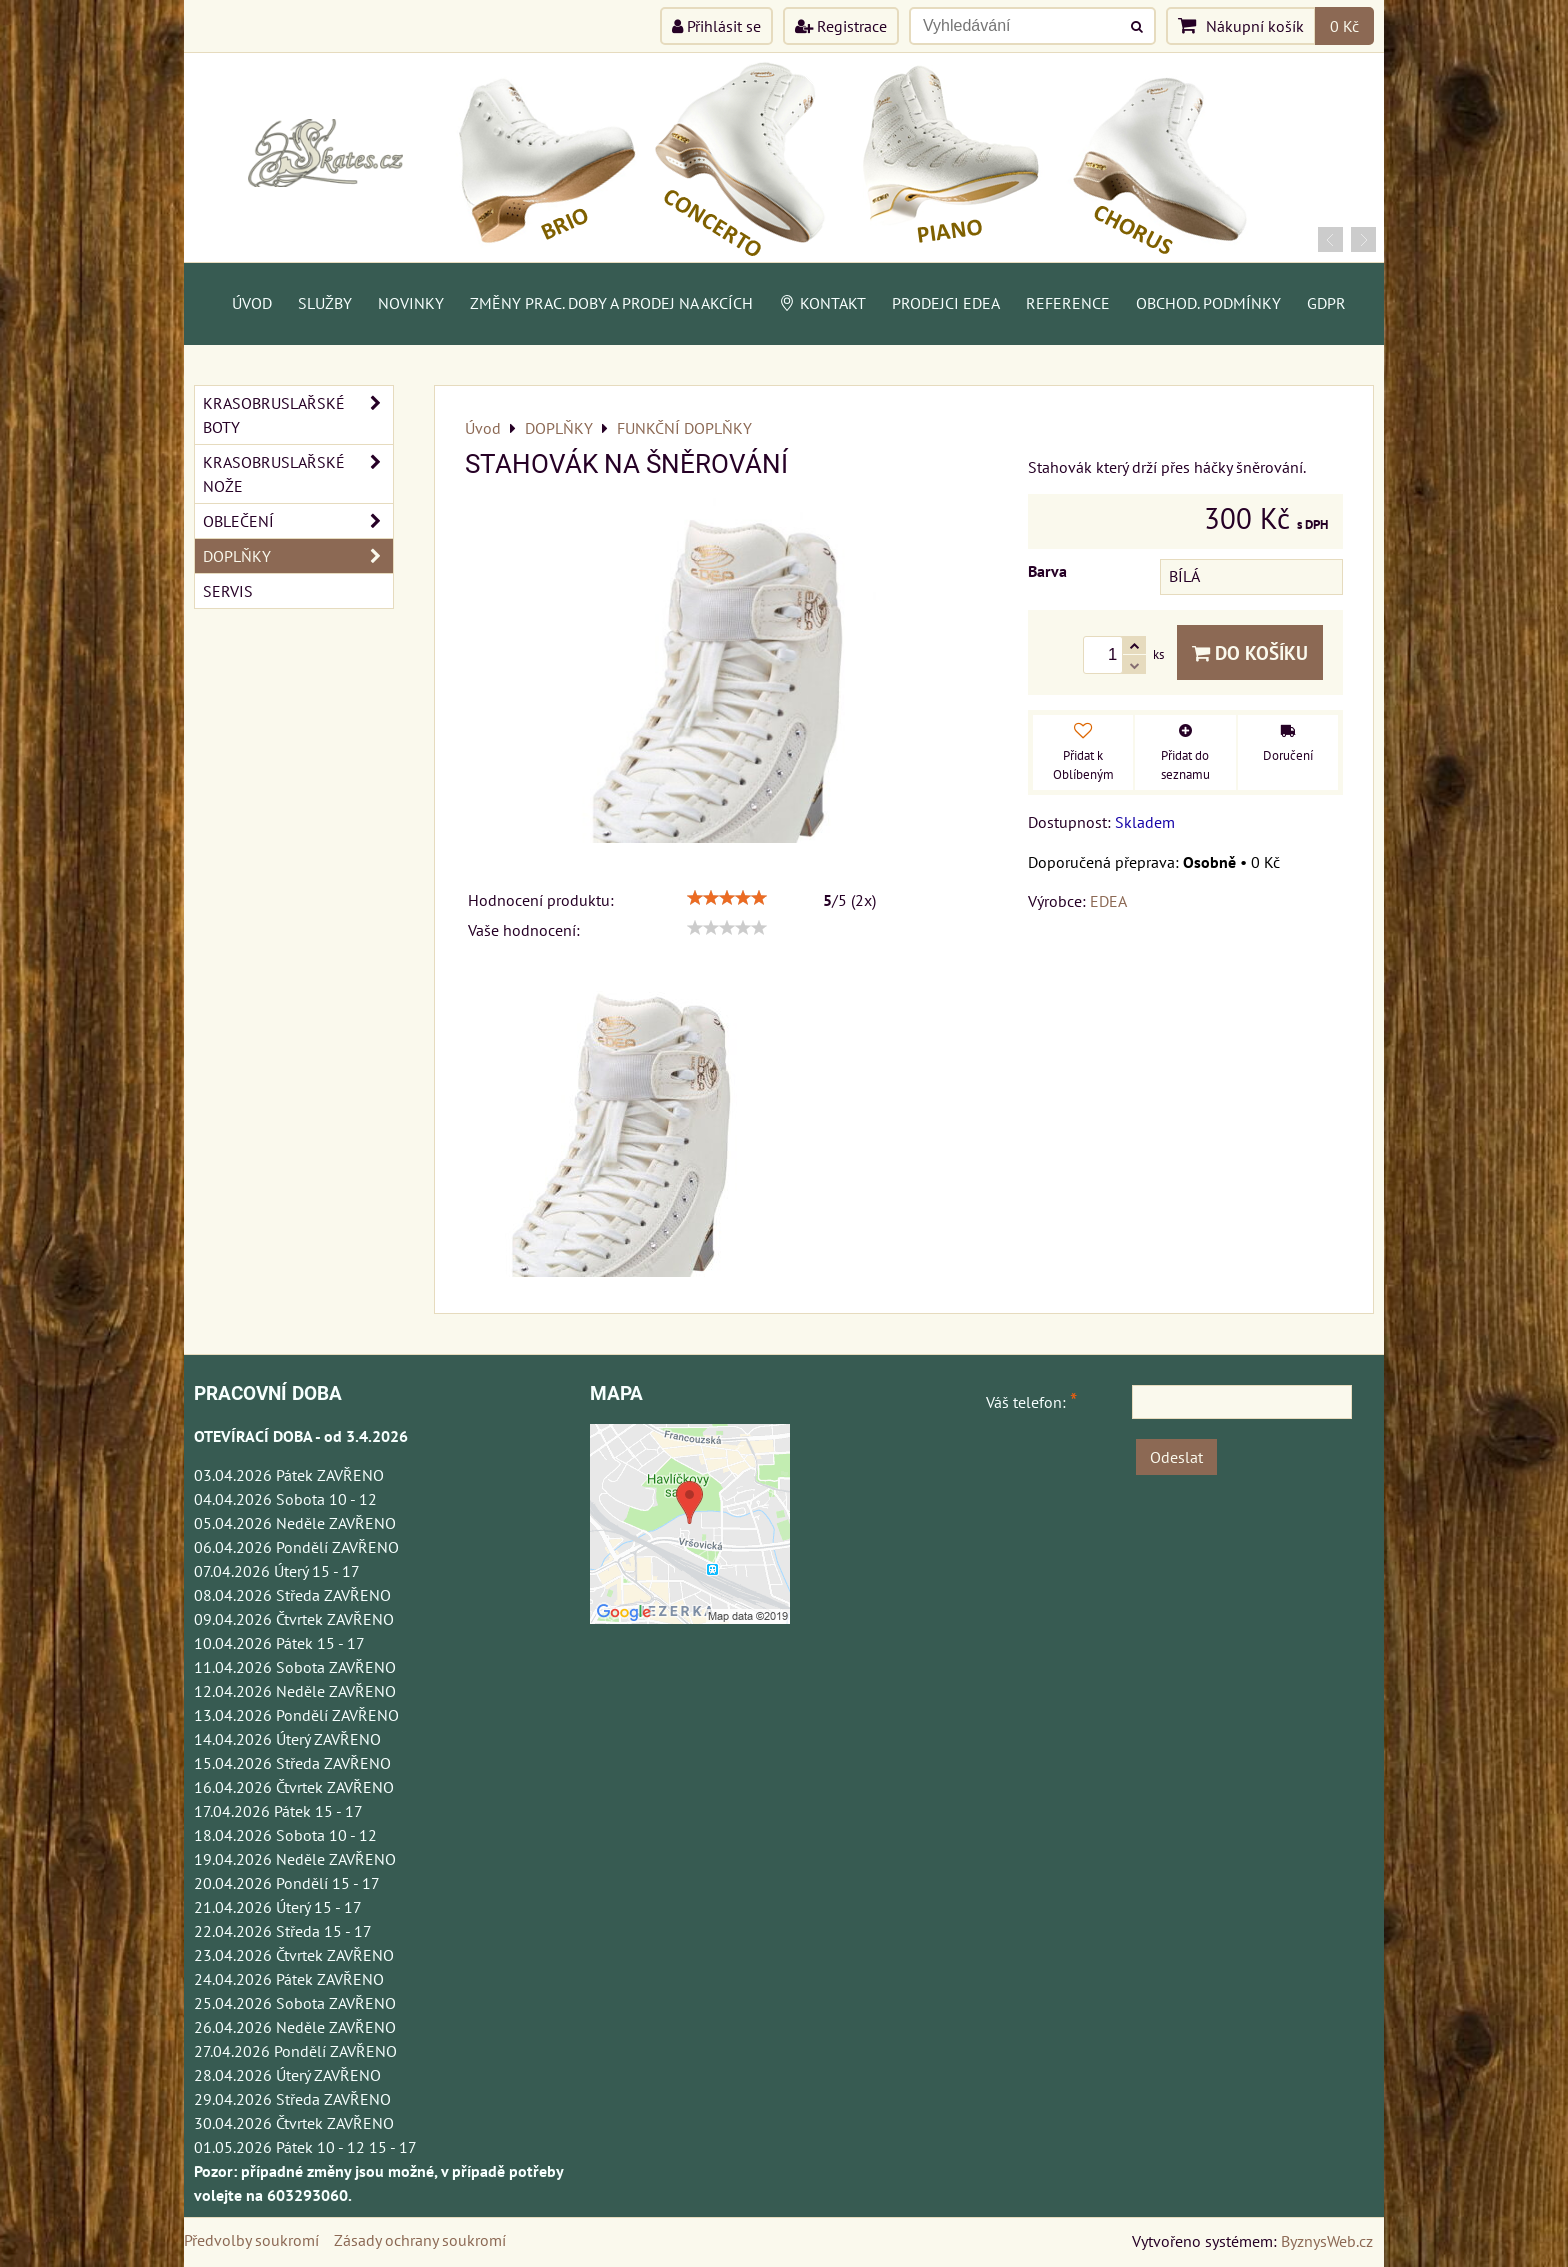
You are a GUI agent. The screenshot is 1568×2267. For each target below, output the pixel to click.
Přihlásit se (716, 26)
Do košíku (1250, 652)
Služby (325, 303)
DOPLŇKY (298, 556)
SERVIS (228, 591)
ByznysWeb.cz (1327, 2241)
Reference (1068, 303)
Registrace (841, 26)
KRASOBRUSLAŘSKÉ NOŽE (298, 474)
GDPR (1326, 303)
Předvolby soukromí (251, 2240)
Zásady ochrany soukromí (420, 2240)
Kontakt (822, 303)
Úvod (252, 303)
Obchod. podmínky (1208, 303)
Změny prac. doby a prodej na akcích (611, 303)
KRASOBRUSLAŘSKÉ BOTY (298, 415)
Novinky (411, 303)
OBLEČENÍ (298, 521)
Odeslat (1176, 1457)
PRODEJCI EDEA (946, 303)
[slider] (727, 898)
